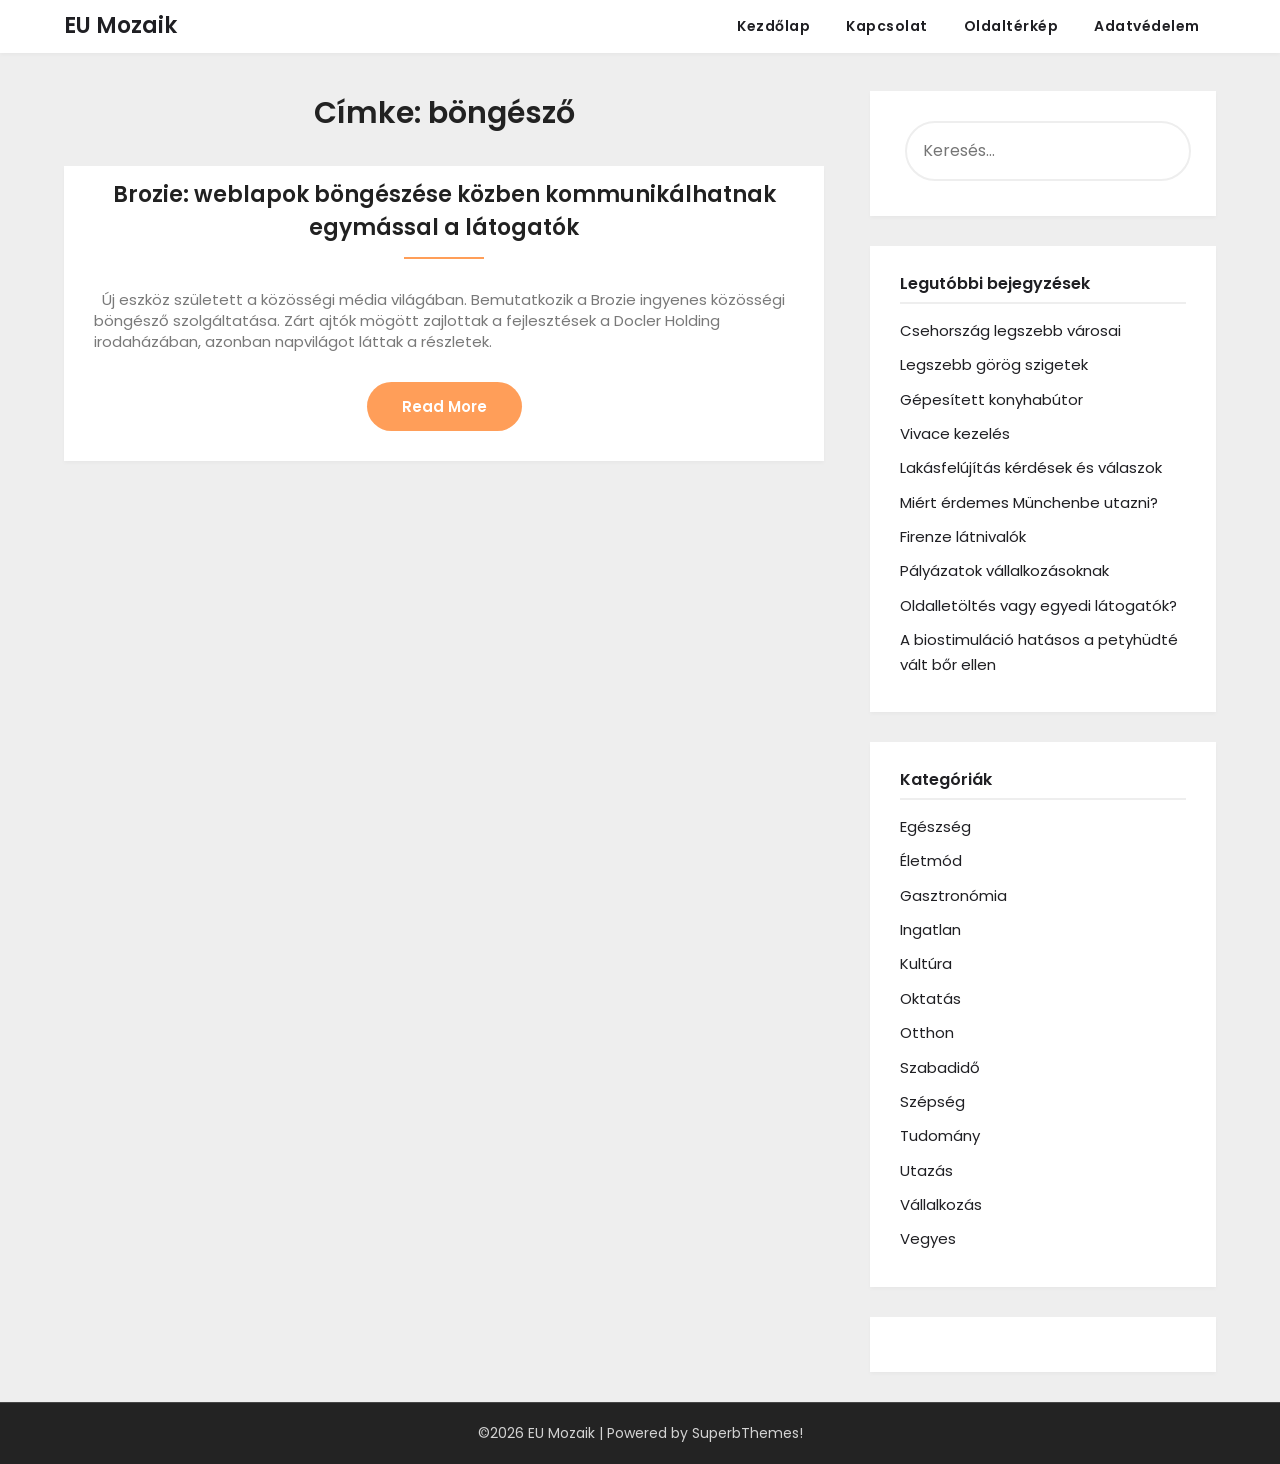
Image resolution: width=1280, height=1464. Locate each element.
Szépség (932, 1101)
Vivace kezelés (955, 433)
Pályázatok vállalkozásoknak (1004, 570)
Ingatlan (930, 929)
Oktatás (930, 998)
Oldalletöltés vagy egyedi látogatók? (1038, 605)
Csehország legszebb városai (1010, 330)
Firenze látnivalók (963, 536)
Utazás (926, 1170)
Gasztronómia (953, 895)
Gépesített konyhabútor (991, 399)
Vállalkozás (941, 1204)
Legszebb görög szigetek (994, 364)
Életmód (931, 860)
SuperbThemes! (747, 1433)
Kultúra (926, 963)
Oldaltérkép (1011, 26)
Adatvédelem (1147, 26)
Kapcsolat (887, 26)
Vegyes (928, 1238)
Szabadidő (940, 1067)
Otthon (927, 1032)
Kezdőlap (773, 26)
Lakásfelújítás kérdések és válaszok (1031, 467)
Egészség (935, 826)
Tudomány (940, 1135)
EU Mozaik (120, 25)
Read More (444, 406)
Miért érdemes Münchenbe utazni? (1029, 502)
